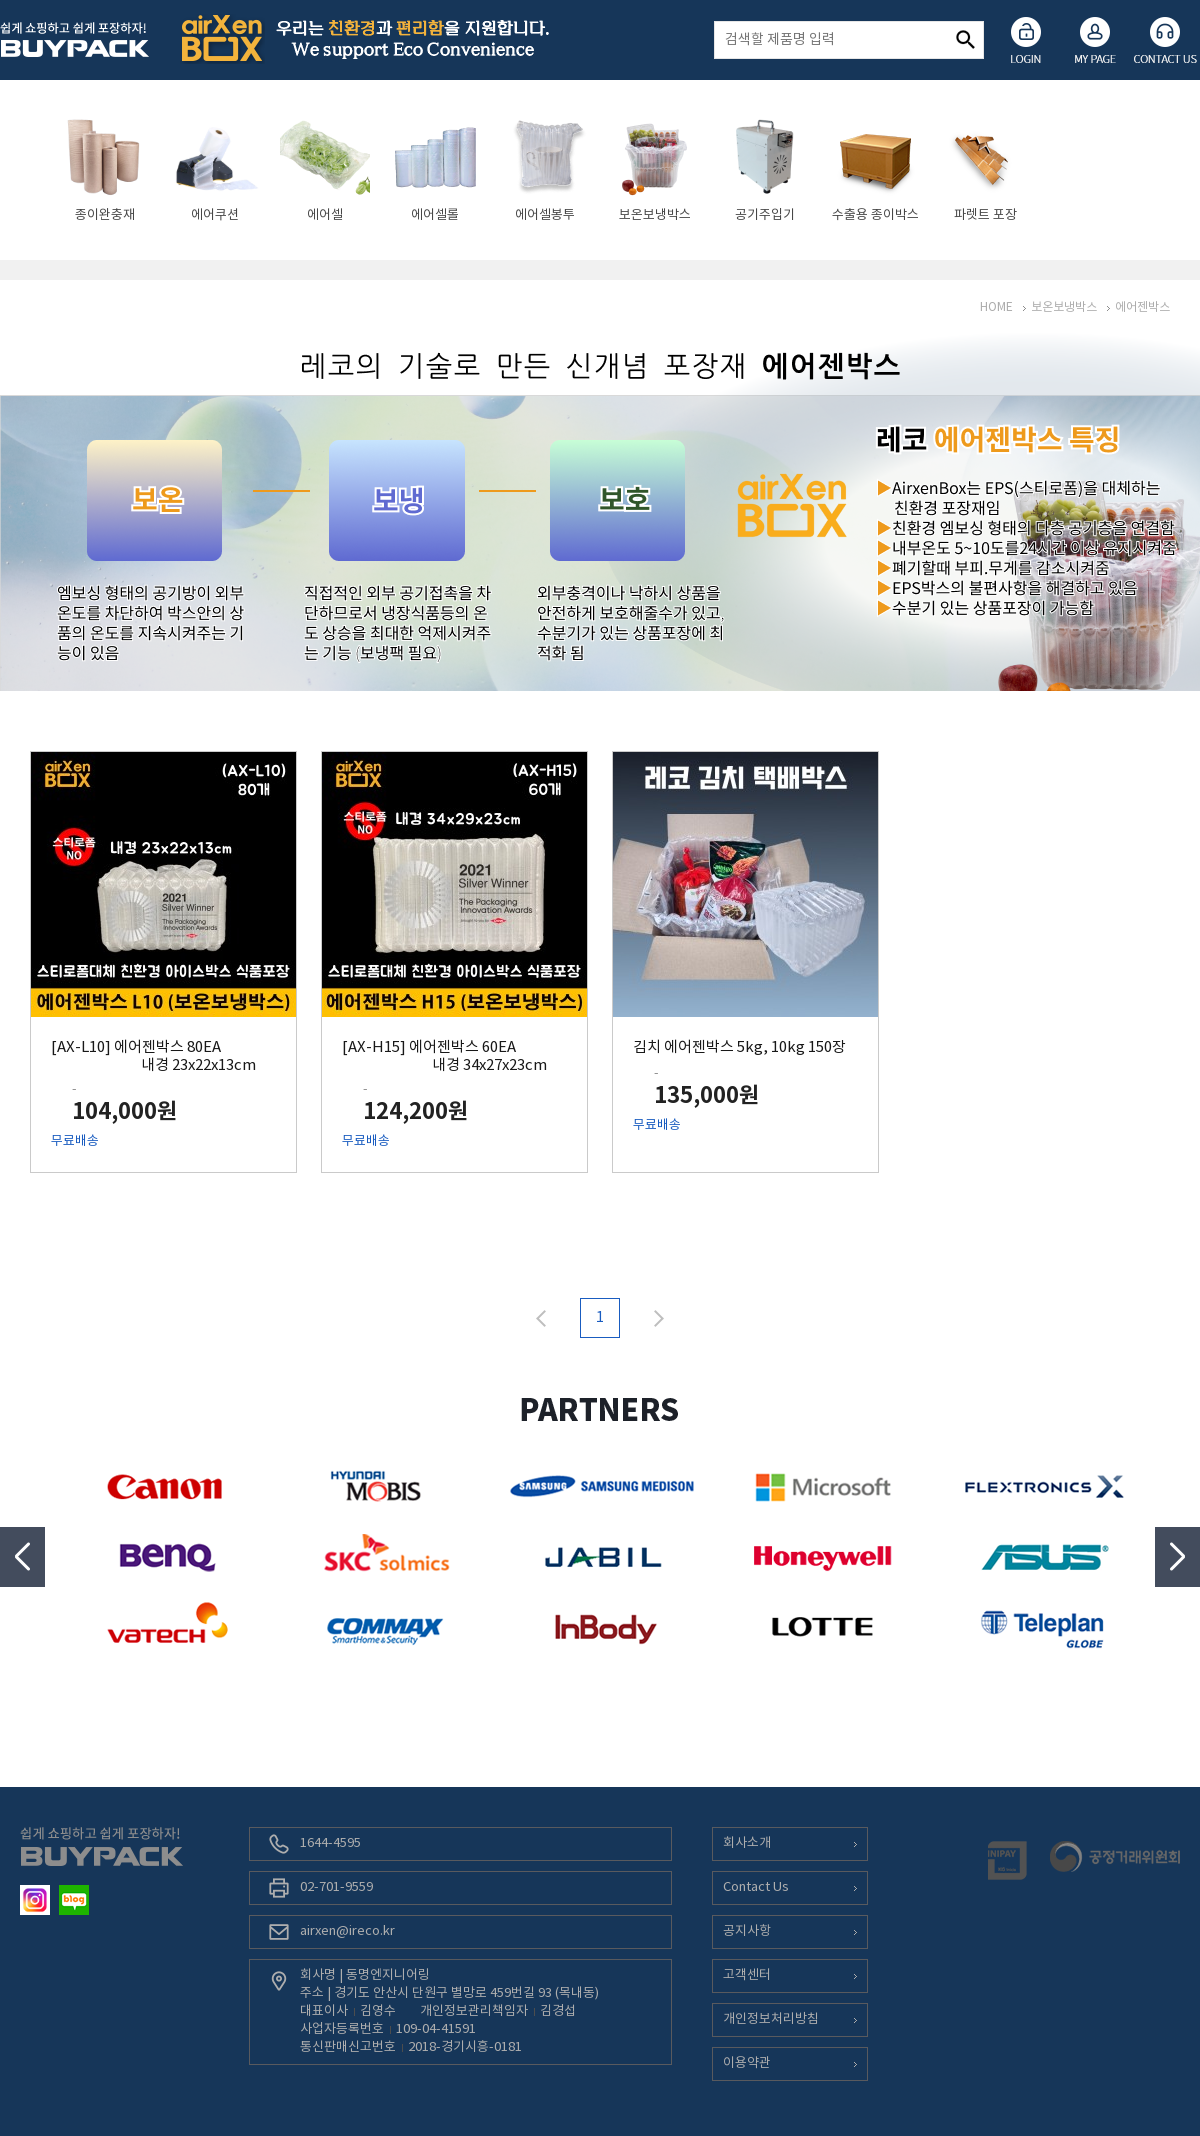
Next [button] (1177, 1557)
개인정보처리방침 (771, 2019)
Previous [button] (22, 1557)
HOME (996, 307)
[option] (105, 170)
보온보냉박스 (1064, 307)
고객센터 (747, 1975)
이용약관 (747, 2063)
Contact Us (756, 1887)
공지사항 (747, 1931)
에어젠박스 (1142, 307)
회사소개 (747, 1843)
